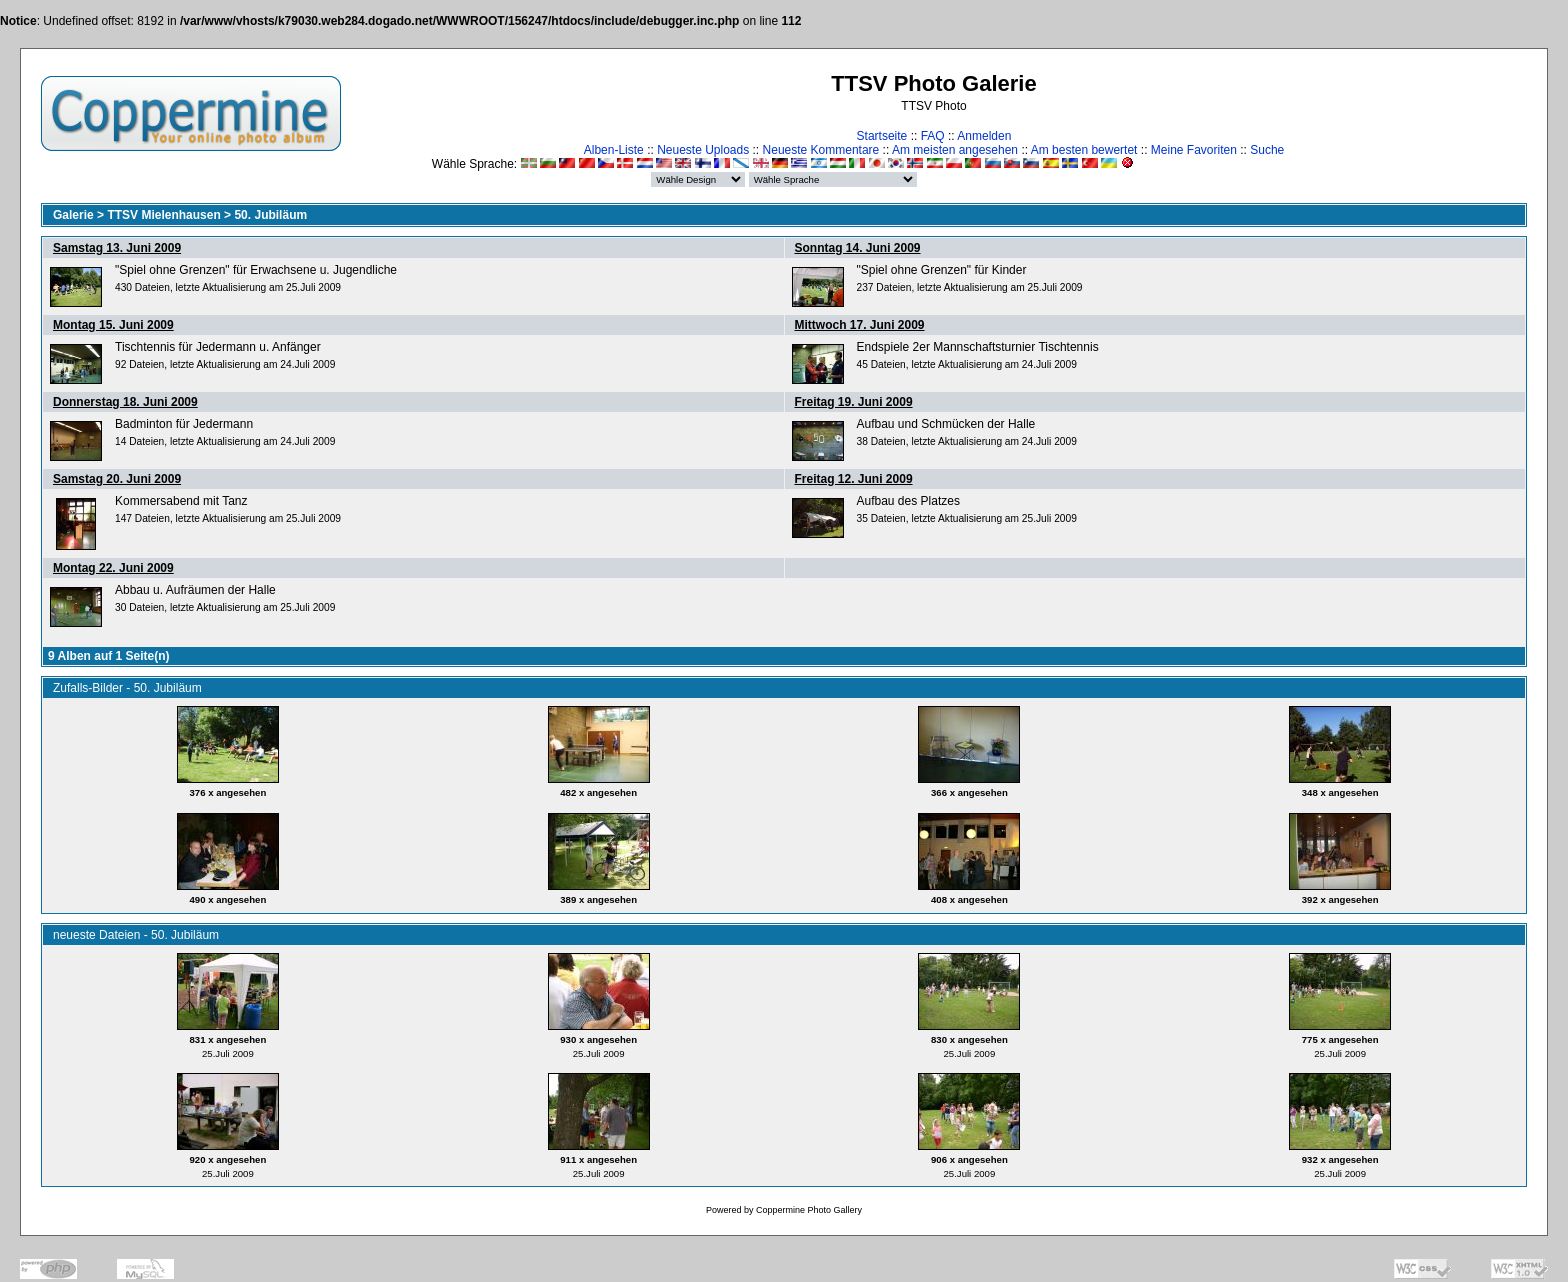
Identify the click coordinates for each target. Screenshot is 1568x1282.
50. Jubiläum (270, 215)
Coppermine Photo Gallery (809, 1210)
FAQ (933, 136)
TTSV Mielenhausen (163, 215)
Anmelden (984, 136)
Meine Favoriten (1194, 150)
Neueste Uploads (703, 150)
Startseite (882, 136)
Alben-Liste (614, 150)
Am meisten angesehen (955, 150)
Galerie (73, 215)
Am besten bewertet (1084, 150)
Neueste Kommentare (821, 150)
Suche (1267, 150)
